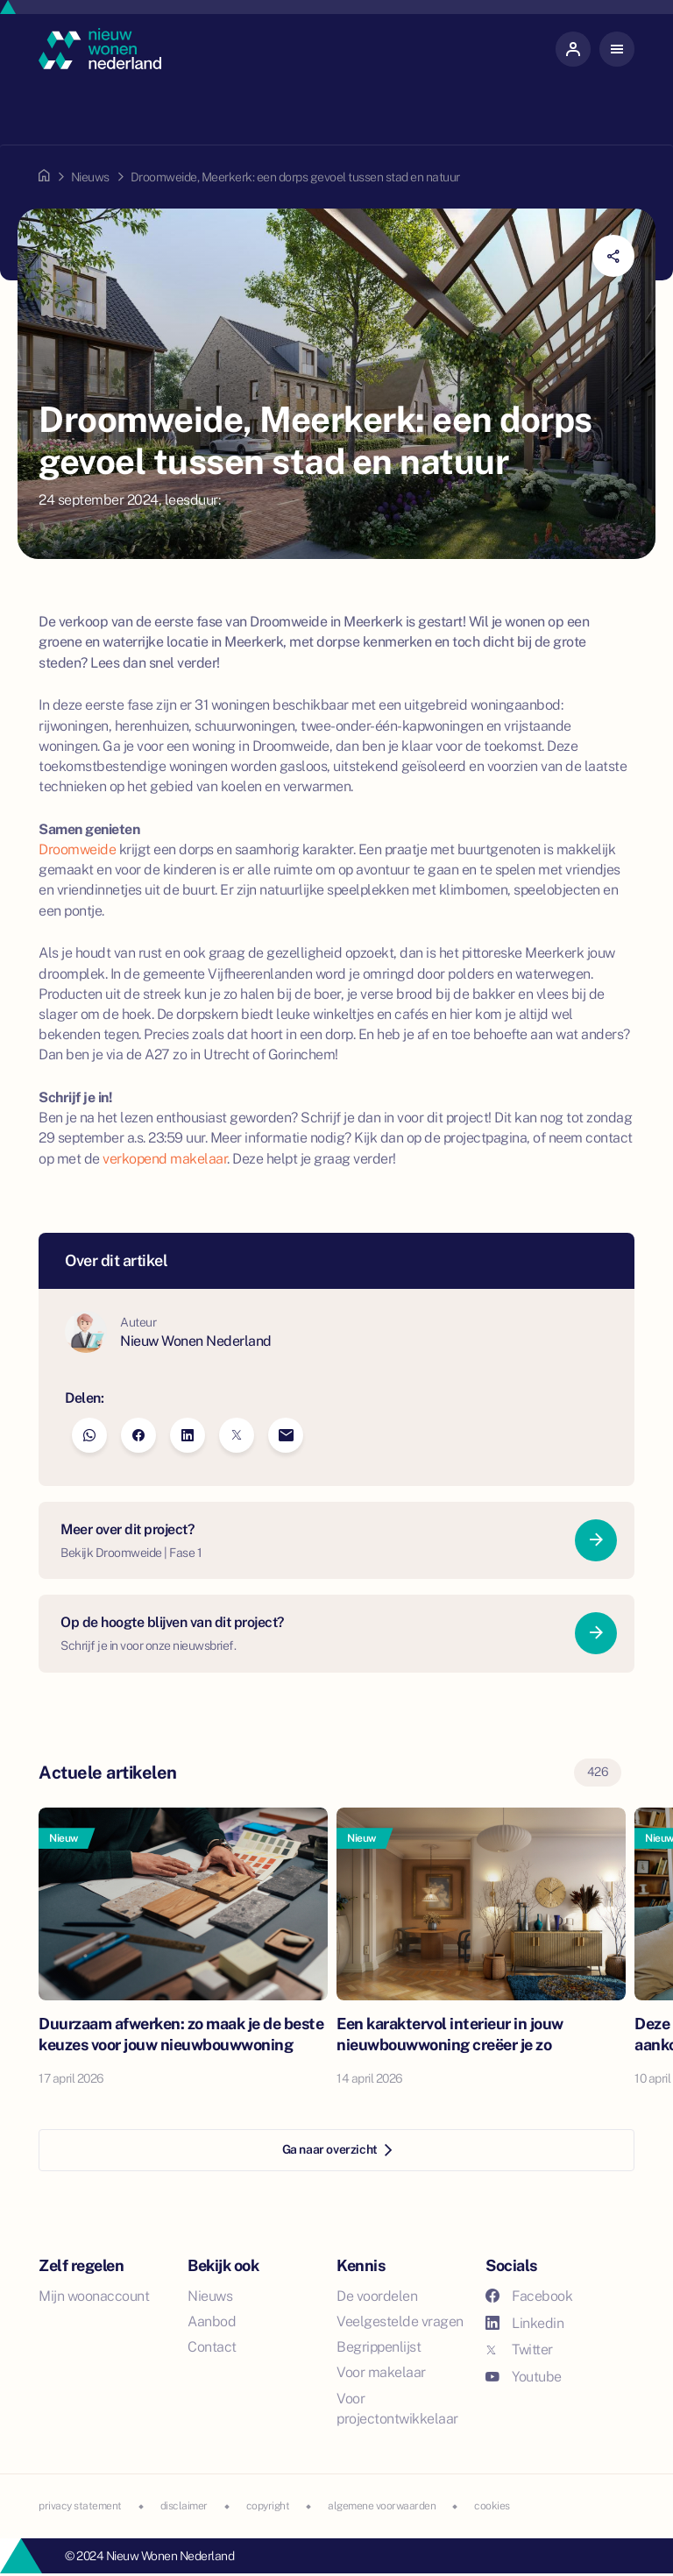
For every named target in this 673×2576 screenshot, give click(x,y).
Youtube (523, 2376)
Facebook (528, 2296)
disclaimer (184, 2506)
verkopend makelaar (165, 1158)
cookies (492, 2506)
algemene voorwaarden (382, 2506)
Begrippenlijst (378, 2347)
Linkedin (524, 2323)
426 (598, 1772)
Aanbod (212, 2321)
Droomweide (77, 849)
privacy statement (80, 2506)
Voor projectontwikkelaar (397, 2408)
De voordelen (376, 2296)
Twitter (519, 2349)
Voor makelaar (381, 2372)
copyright (268, 2506)
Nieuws (90, 177)
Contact (212, 2347)
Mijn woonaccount (94, 2296)
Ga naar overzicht (337, 2149)
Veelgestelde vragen (400, 2321)
